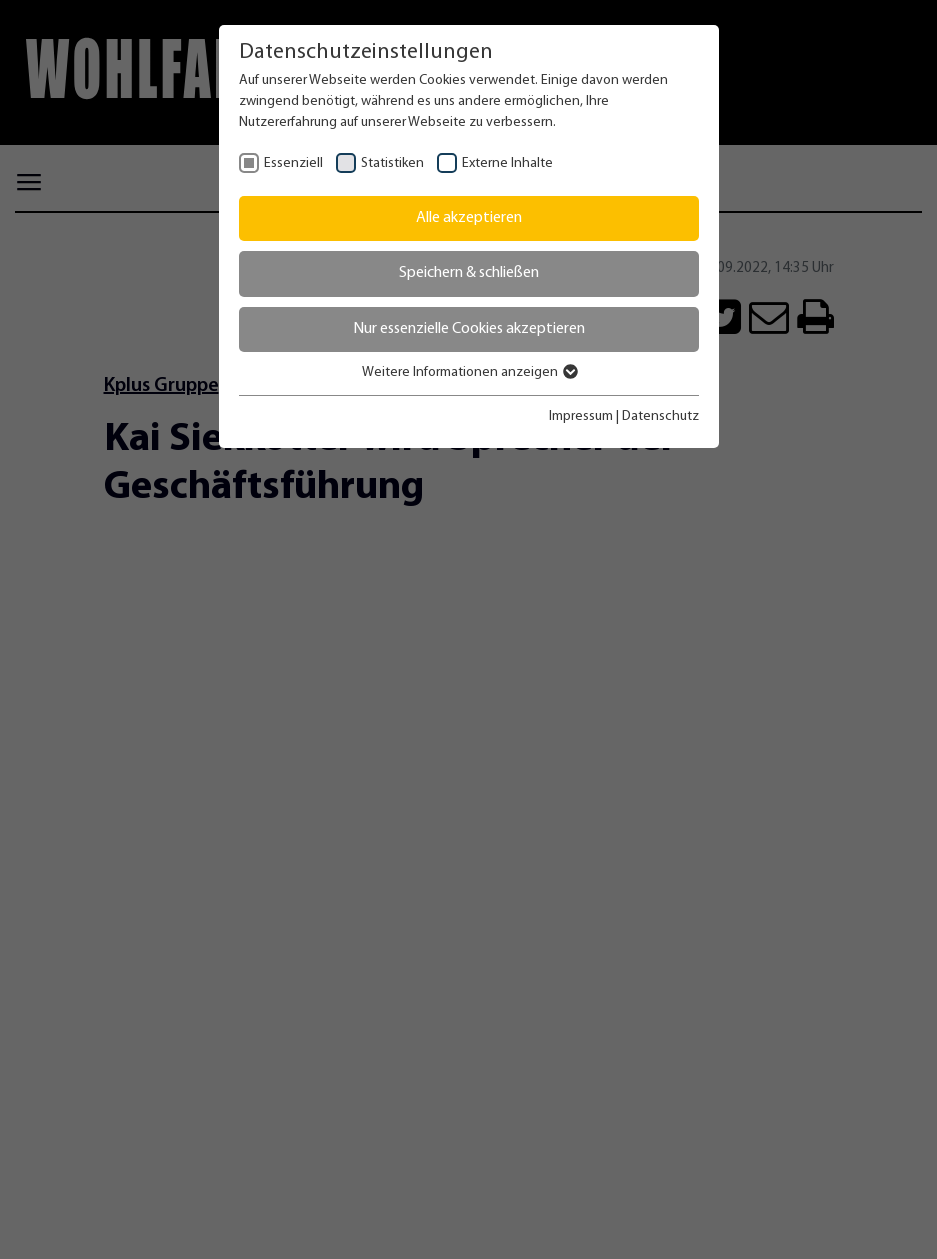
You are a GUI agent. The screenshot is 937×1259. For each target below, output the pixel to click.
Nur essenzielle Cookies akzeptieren (469, 329)
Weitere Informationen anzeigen (469, 372)
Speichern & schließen (469, 273)
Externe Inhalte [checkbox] (507, 163)
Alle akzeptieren (469, 218)
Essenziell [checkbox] (293, 163)
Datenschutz (660, 416)
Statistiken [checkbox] (392, 163)
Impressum (581, 416)
